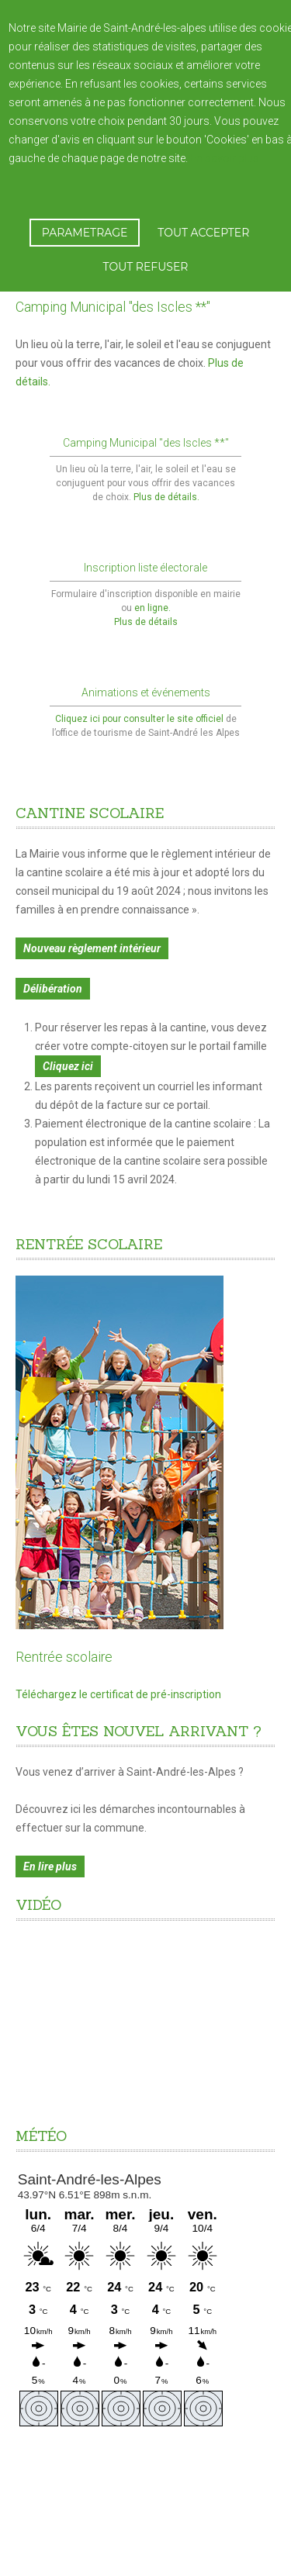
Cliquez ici (68, 1055)
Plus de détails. (166, 497)
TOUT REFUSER (146, 267)
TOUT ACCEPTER (203, 233)
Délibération (52, 978)
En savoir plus (224, 158)
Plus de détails (146, 621)
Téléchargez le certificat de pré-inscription (118, 1694)
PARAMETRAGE (85, 233)
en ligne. (152, 608)
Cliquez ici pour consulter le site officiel (140, 708)
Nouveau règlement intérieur (92, 937)
